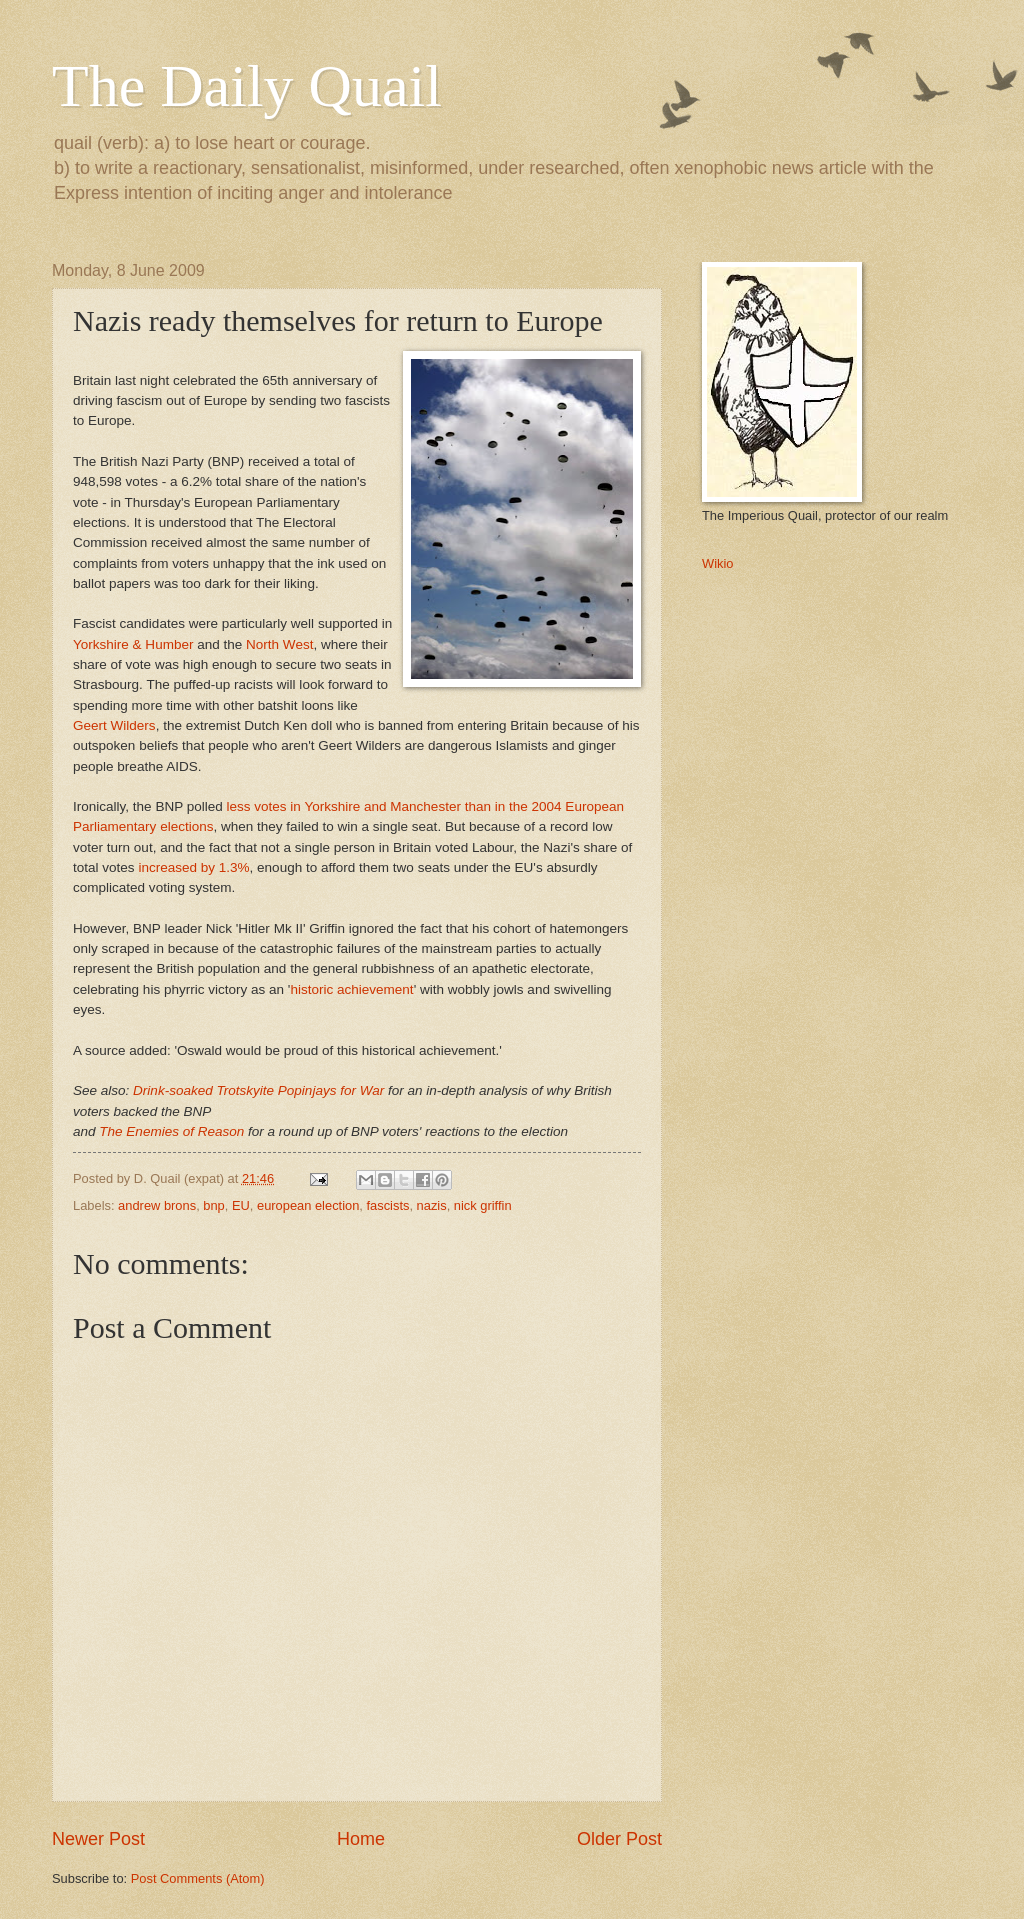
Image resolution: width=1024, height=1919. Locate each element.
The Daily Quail (247, 86)
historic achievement (351, 989)
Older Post (619, 1839)
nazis (432, 1205)
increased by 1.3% (193, 867)
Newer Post (98, 1839)
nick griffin (483, 1205)
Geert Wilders (114, 725)
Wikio (717, 563)
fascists (388, 1205)
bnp (213, 1205)
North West (279, 644)
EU (241, 1205)
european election (308, 1205)
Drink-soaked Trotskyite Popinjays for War (258, 1090)
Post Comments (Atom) (198, 1878)
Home (361, 1839)
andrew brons (157, 1205)
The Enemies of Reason (171, 1131)
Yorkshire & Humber (133, 644)
